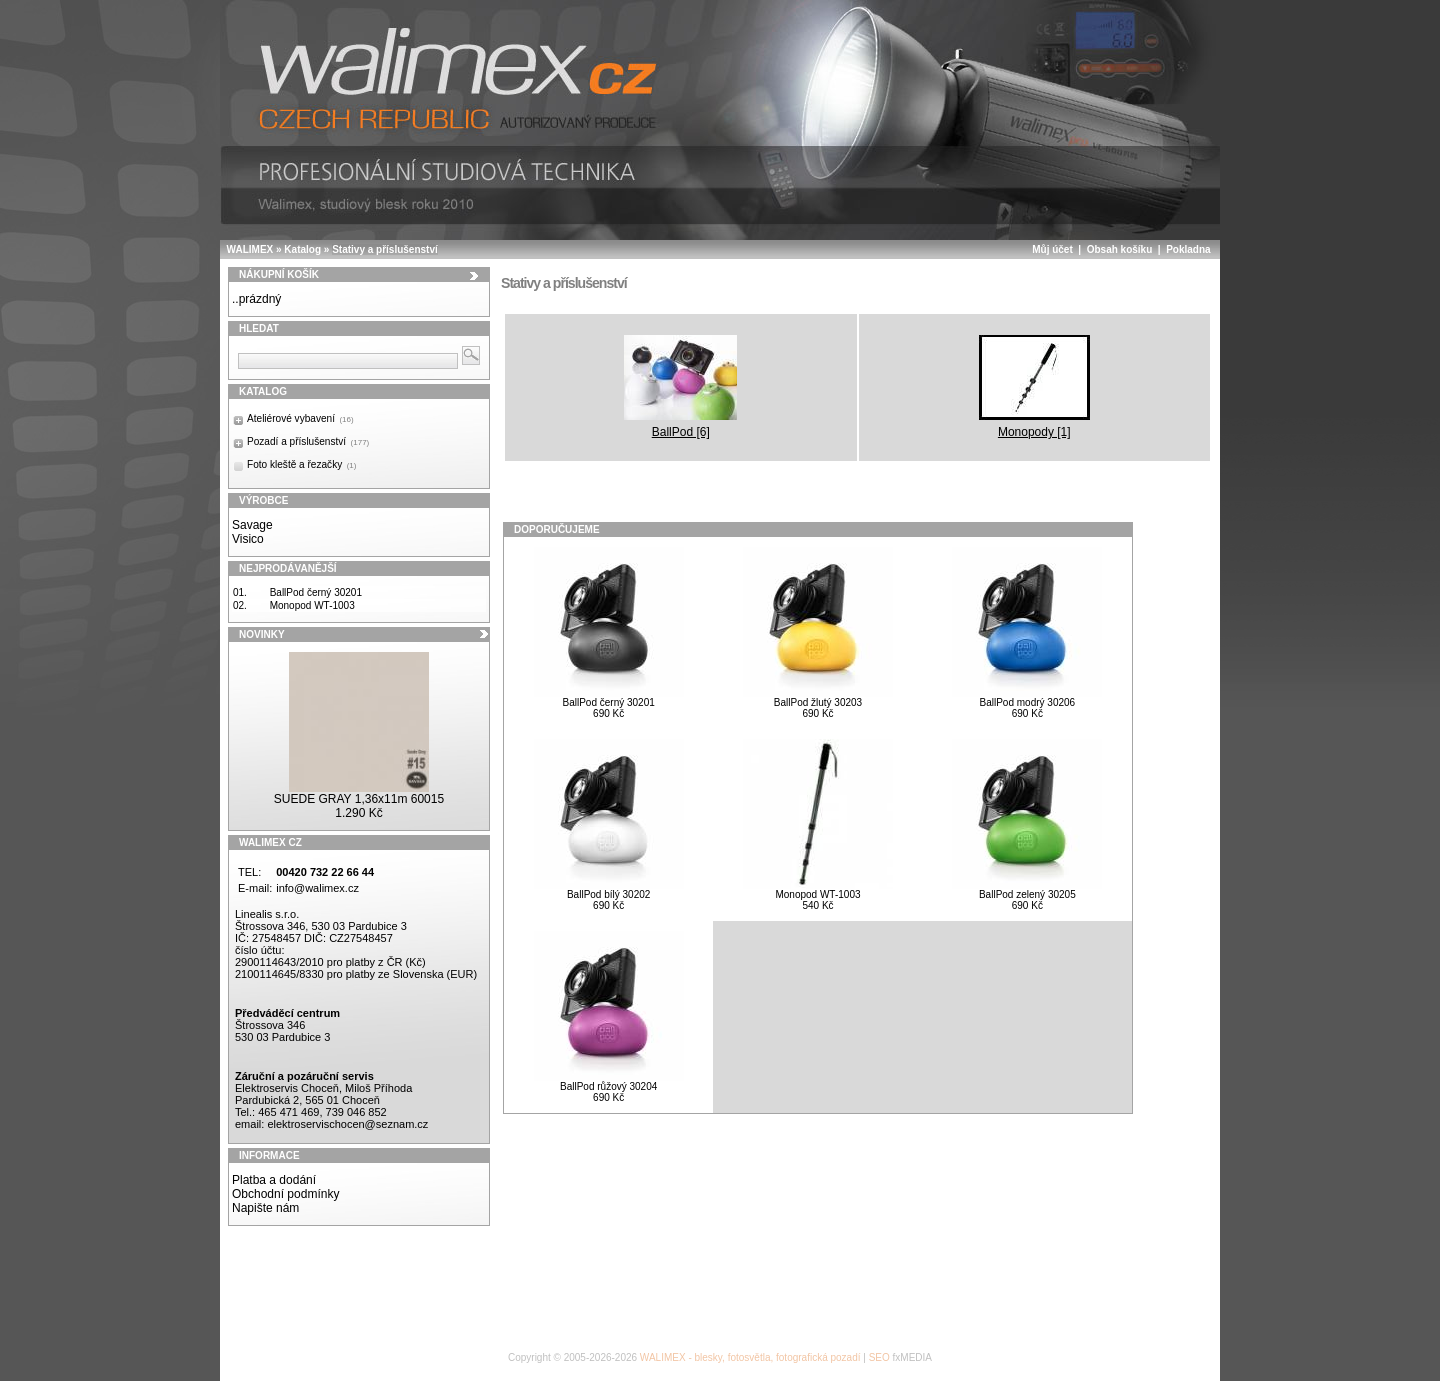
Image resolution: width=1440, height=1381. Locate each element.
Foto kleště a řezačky (301, 464)
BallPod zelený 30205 (1027, 894)
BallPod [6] (680, 387)
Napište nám (265, 1208)
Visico (248, 539)
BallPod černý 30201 (316, 592)
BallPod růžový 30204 (608, 1086)
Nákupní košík (279, 274)
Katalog (302, 249)
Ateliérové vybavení (300, 418)
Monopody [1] (1034, 387)
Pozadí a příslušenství (308, 441)
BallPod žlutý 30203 (818, 702)
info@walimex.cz (317, 888)
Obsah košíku (1120, 249)
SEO (879, 1357)
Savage (252, 525)
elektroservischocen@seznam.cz (347, 1124)
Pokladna (1188, 249)
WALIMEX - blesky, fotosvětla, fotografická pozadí (750, 1357)
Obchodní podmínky (285, 1194)
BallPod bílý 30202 (608, 894)
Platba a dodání (274, 1180)
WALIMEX (250, 249)
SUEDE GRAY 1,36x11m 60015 (359, 799)
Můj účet (1052, 249)
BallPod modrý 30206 (1028, 702)
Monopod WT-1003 (312, 605)
